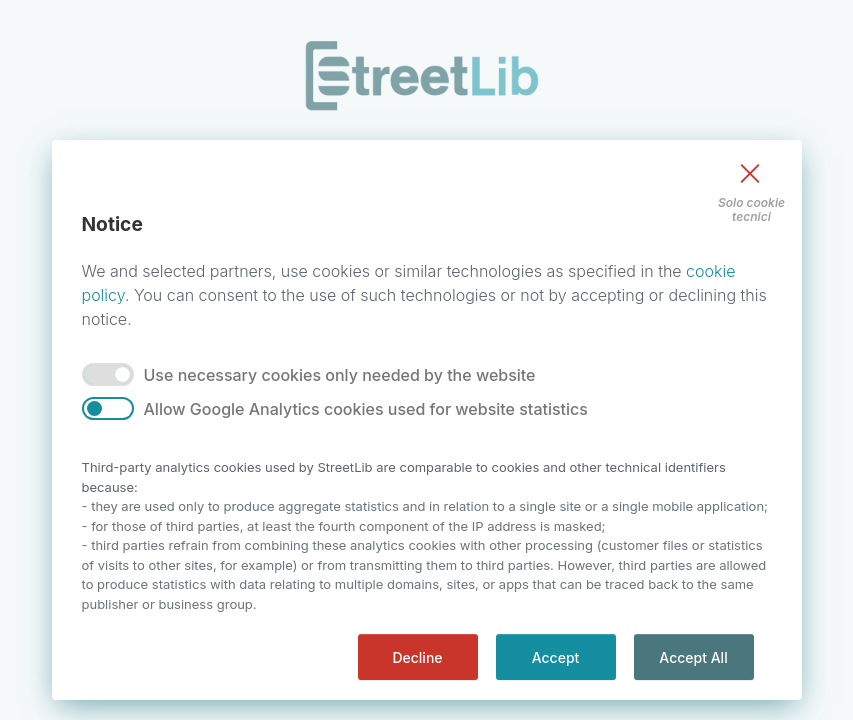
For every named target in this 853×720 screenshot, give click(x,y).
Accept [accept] (556, 657)
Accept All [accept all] (693, 657)
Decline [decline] (417, 657)
